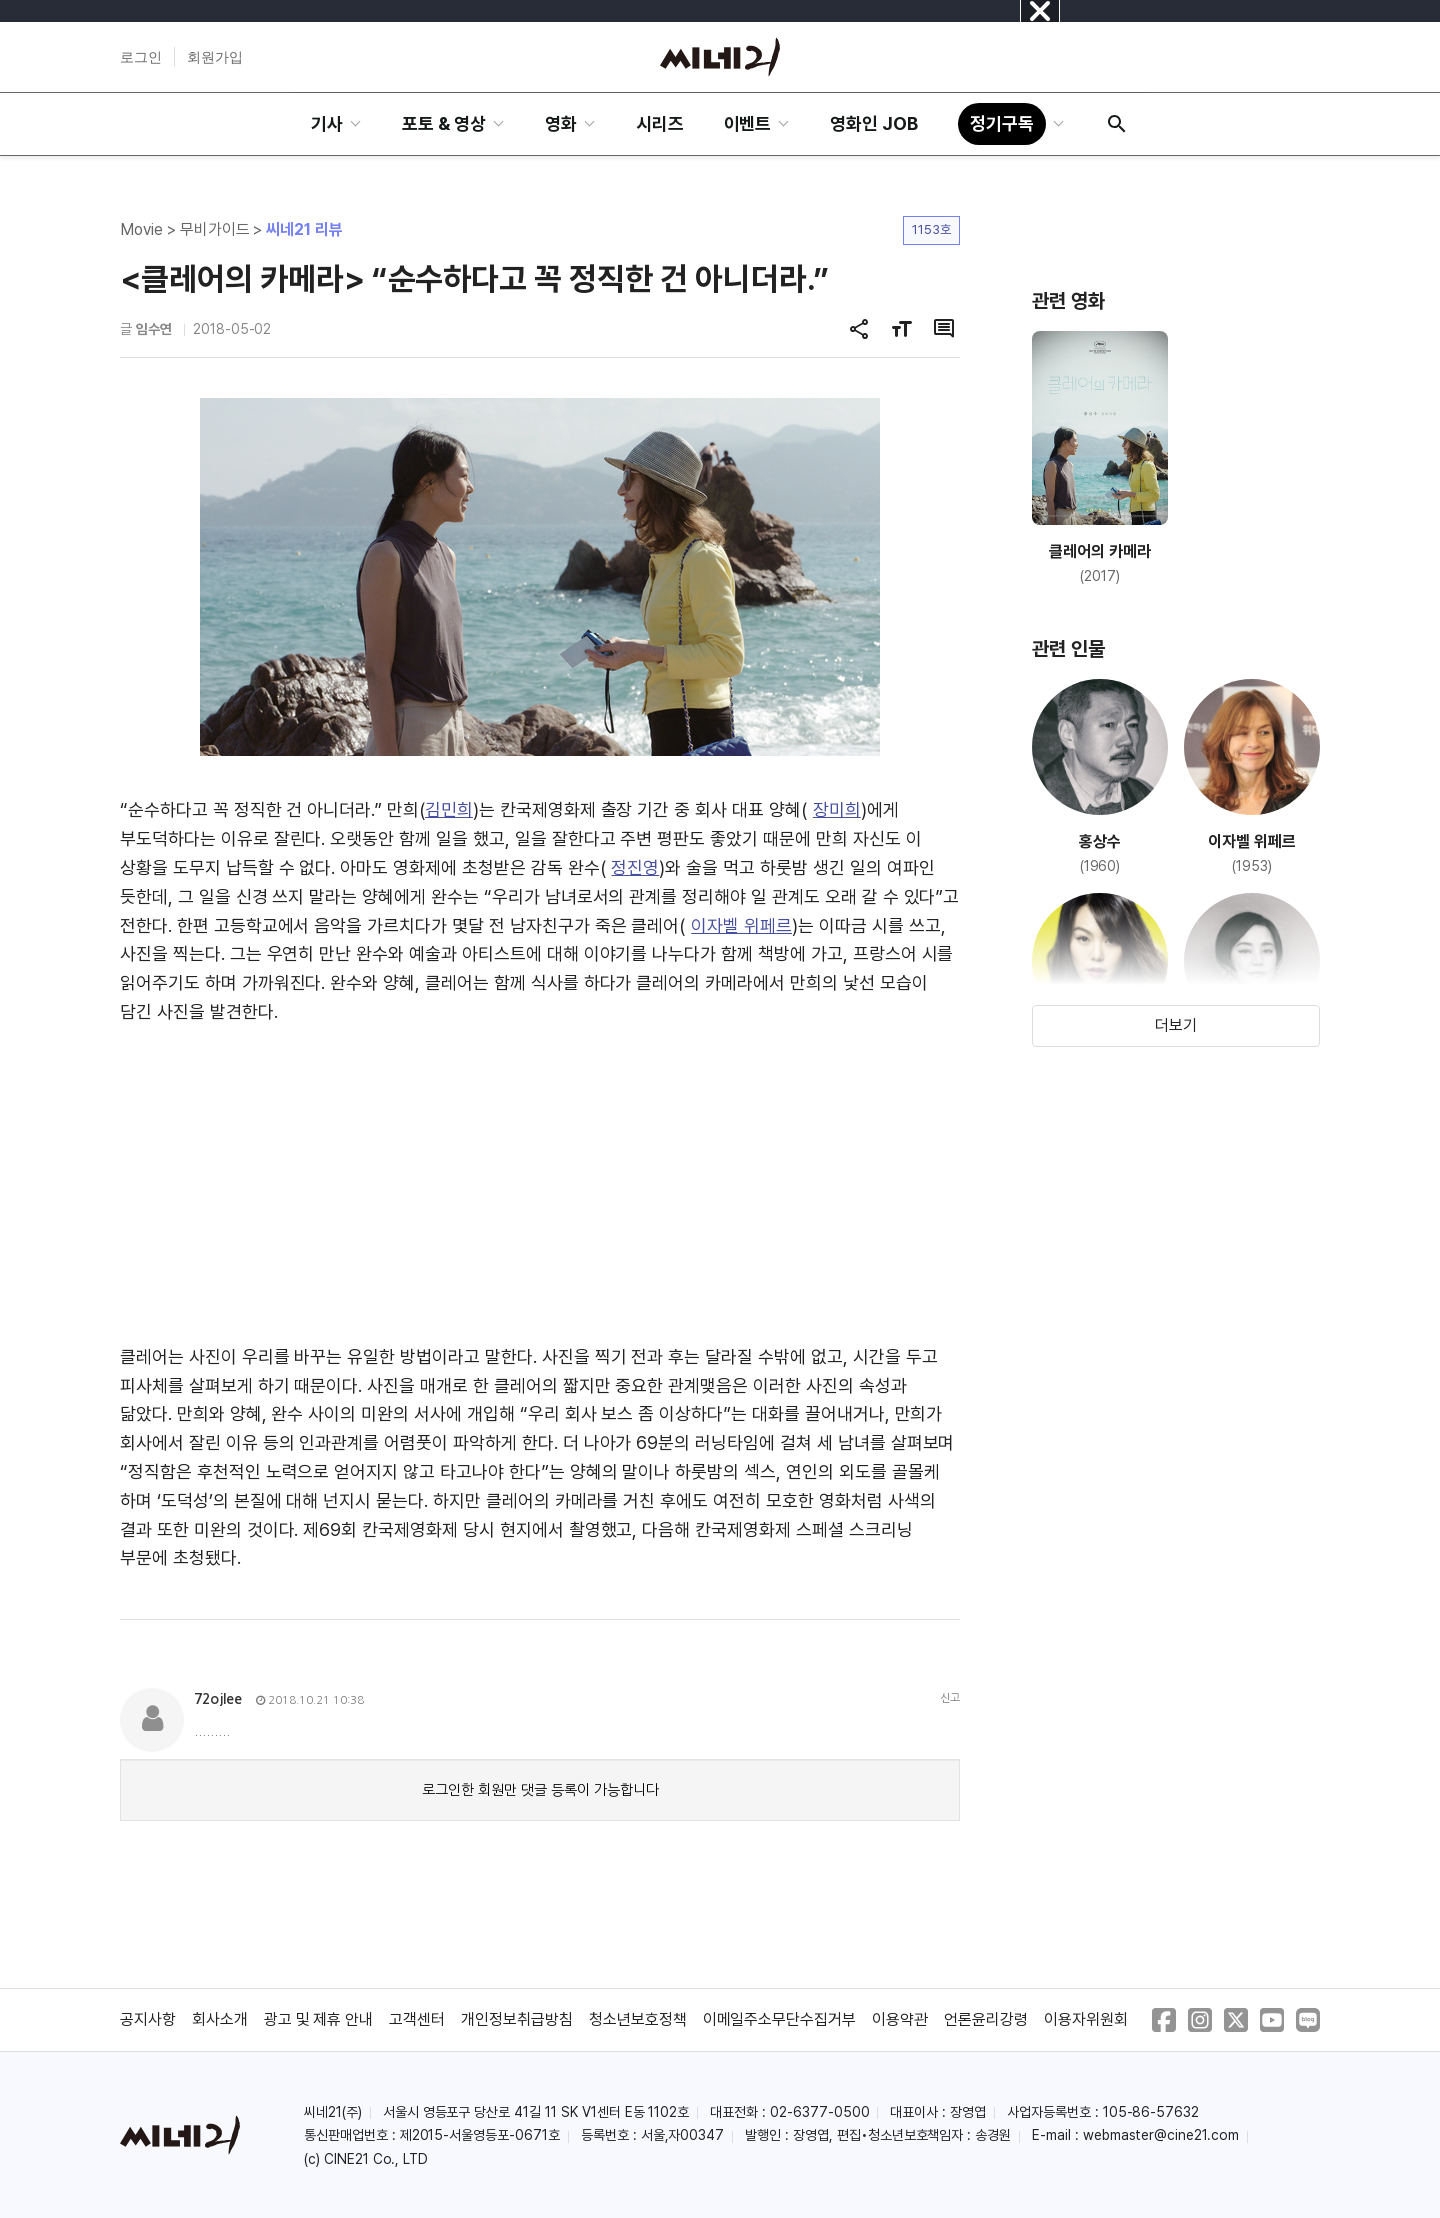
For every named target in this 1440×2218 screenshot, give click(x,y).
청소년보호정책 (638, 2019)
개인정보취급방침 (517, 2019)
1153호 (931, 229)
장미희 (837, 809)
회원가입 (215, 57)
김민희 (449, 809)
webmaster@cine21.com (1161, 2135)
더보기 (1176, 1025)
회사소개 (220, 2019)
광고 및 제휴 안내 (319, 2019)
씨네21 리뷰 (304, 229)
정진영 (635, 867)
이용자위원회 (1086, 2019)
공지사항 (148, 2019)
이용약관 (900, 2019)
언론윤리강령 (986, 2019)
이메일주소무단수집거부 (780, 2019)
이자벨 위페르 (741, 925)
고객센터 (417, 2019)
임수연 (154, 329)
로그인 (141, 57)
